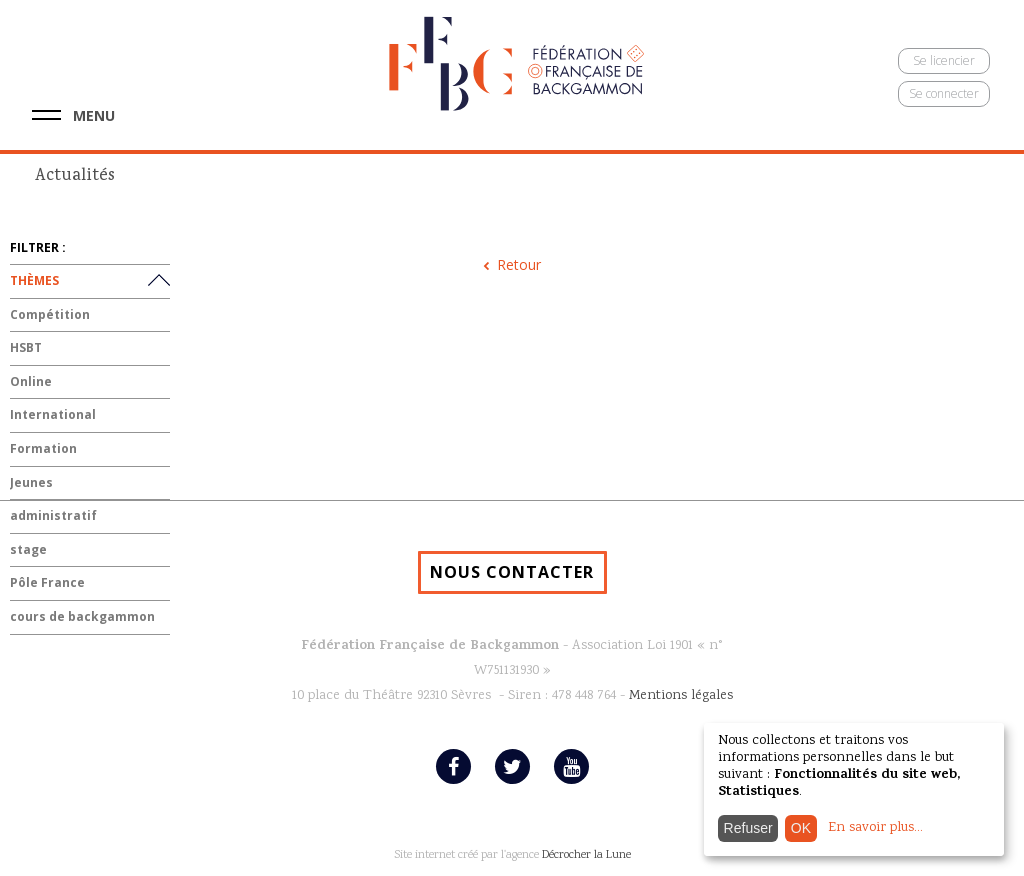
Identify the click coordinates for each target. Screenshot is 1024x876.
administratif (53, 515)
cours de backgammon (82, 616)
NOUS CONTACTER (512, 572)
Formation (43, 448)
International (53, 414)
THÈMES (34, 280)
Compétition (50, 314)
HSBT (26, 347)
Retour (519, 264)
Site (403, 855)
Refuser (748, 828)
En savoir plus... (875, 828)
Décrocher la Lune (586, 855)
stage (28, 549)
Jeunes (31, 482)
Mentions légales (681, 696)
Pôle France (47, 582)
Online (31, 381)
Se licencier (944, 60)
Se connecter (944, 93)
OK (801, 828)
